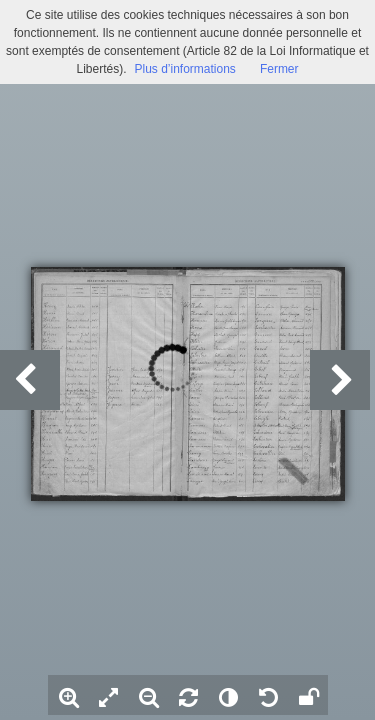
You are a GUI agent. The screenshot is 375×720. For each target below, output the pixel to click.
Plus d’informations (184, 69)
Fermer (279, 69)
